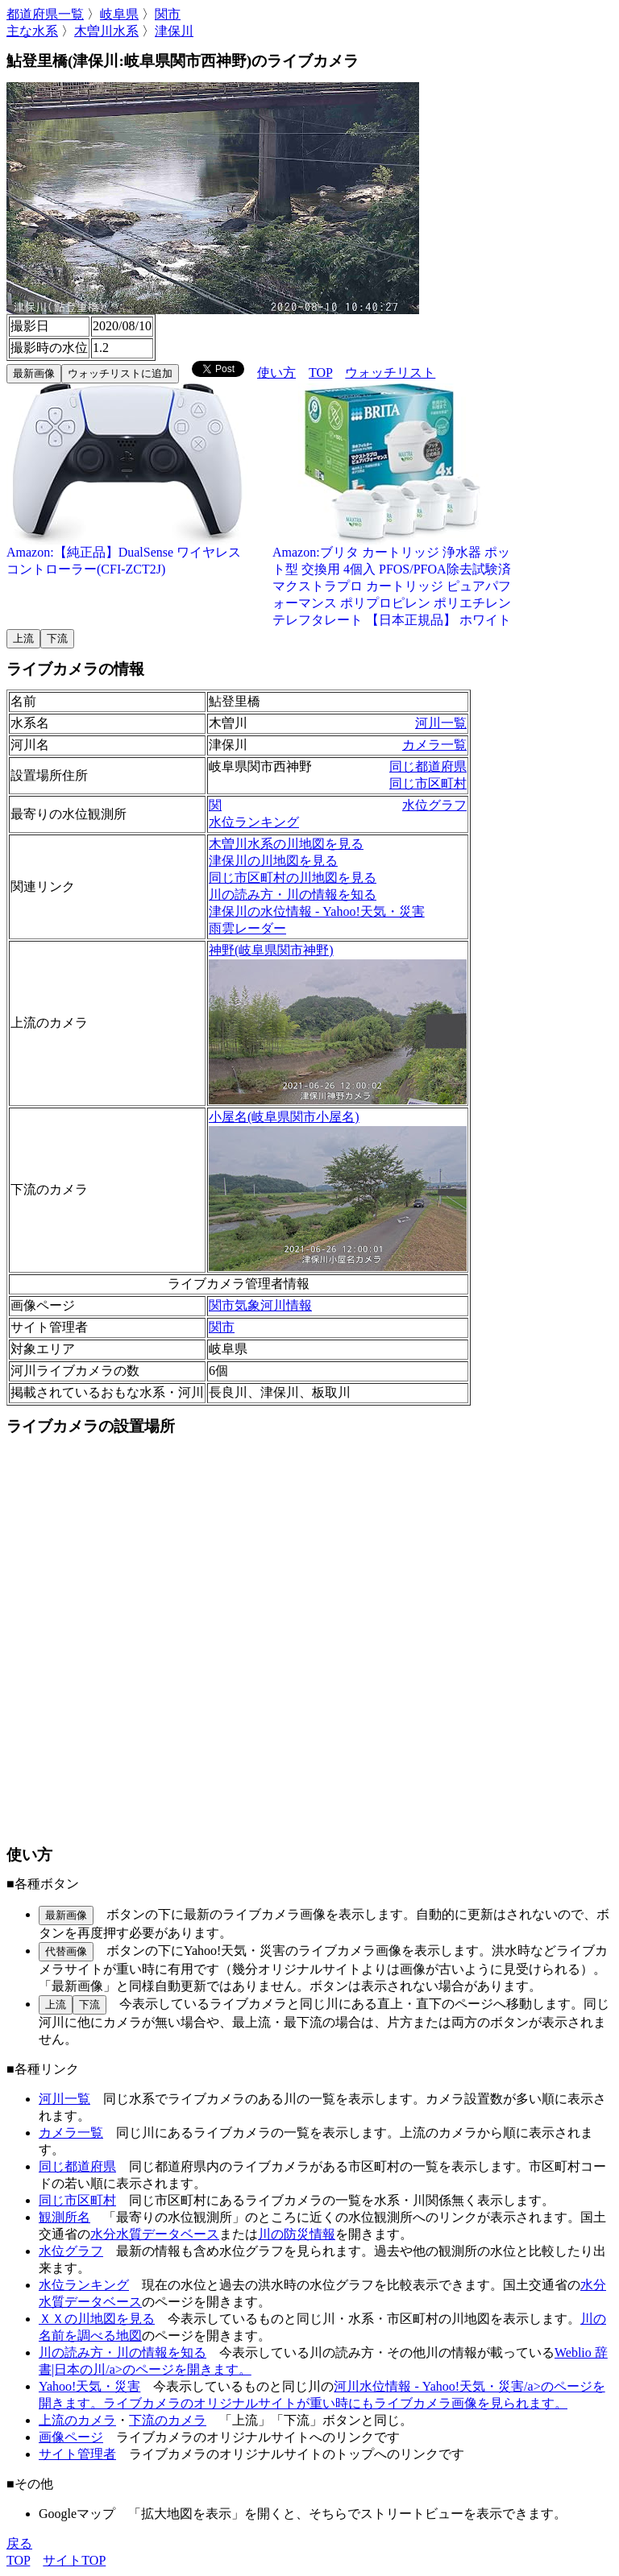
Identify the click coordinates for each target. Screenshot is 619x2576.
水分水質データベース (154, 2234)
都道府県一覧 (45, 14)
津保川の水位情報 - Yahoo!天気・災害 (317, 911)
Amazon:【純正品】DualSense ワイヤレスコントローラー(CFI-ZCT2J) (127, 554)
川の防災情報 (296, 2234)
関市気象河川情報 (260, 1305)
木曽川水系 (106, 31)
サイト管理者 (77, 2454)
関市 (168, 14)
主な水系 (32, 31)
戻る (19, 2543)
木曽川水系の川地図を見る (286, 844)
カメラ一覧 (434, 745)
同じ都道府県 (428, 766)
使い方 (276, 372)
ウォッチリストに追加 (120, 373)
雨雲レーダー (247, 928)
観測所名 (64, 2217)
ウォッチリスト (390, 372)
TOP (320, 372)
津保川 (174, 31)
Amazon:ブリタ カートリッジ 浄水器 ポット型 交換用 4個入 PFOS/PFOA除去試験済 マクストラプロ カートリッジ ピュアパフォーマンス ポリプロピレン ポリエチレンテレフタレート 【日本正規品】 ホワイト (393, 580)
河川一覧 (441, 723)
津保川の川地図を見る (273, 861)
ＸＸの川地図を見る (97, 2318)
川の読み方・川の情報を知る (292, 894)
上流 (23, 638)
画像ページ (71, 2437)
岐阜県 (119, 14)
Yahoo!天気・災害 (89, 2386)
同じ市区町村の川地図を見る (292, 877)
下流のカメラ (167, 2420)
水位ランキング (254, 822)
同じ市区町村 (428, 783)
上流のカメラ (77, 2420)
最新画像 (34, 373)
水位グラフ (434, 805)
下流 (57, 638)
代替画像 (66, 1951)
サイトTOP (74, 2560)
